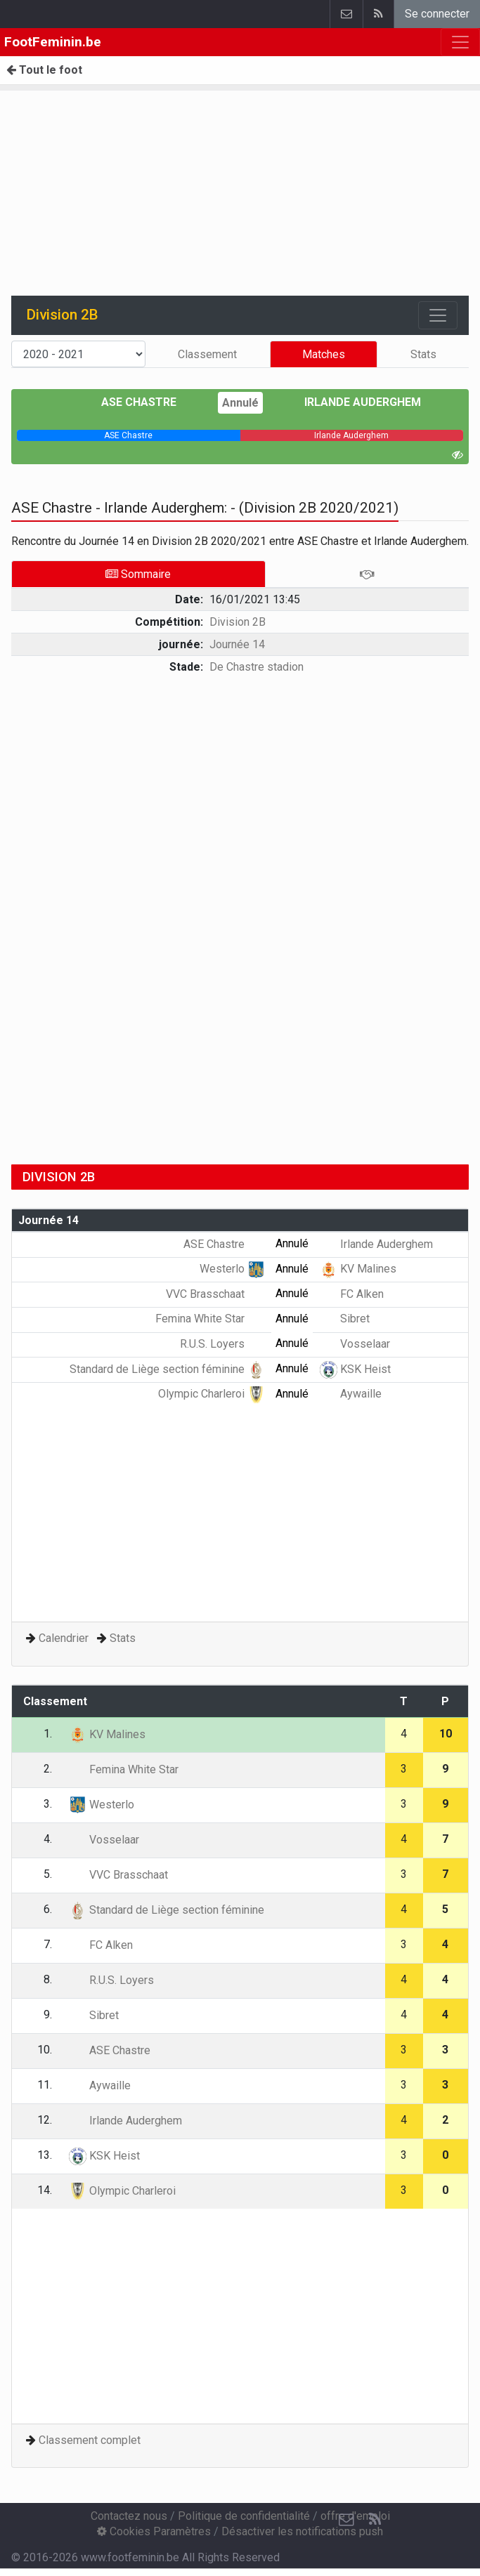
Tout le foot (44, 70)
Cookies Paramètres (154, 2531)
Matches (323, 354)
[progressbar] (128, 435)
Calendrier (64, 1638)
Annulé (240, 402)
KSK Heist (355, 1369)
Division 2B (237, 622)
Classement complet (90, 2440)
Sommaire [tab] (138, 574)
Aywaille (351, 1393)
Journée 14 (237, 644)
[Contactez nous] (346, 2520)
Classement (207, 354)
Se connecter (437, 13)
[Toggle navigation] (438, 315)
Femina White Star (210, 1318)
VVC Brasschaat (215, 1294)
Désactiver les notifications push (302, 2531)
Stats (423, 354)
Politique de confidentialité (244, 2516)
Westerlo (232, 1268)
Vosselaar (355, 1344)
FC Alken (352, 1294)
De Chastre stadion (256, 666)
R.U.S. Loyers (222, 1344)
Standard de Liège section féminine (167, 1369)
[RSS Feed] (375, 2520)
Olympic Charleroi (211, 1393)
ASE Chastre (149, 402)
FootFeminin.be (52, 42)
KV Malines (358, 1268)
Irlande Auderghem (352, 402)
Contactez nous (129, 2516)
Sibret (345, 1318)
